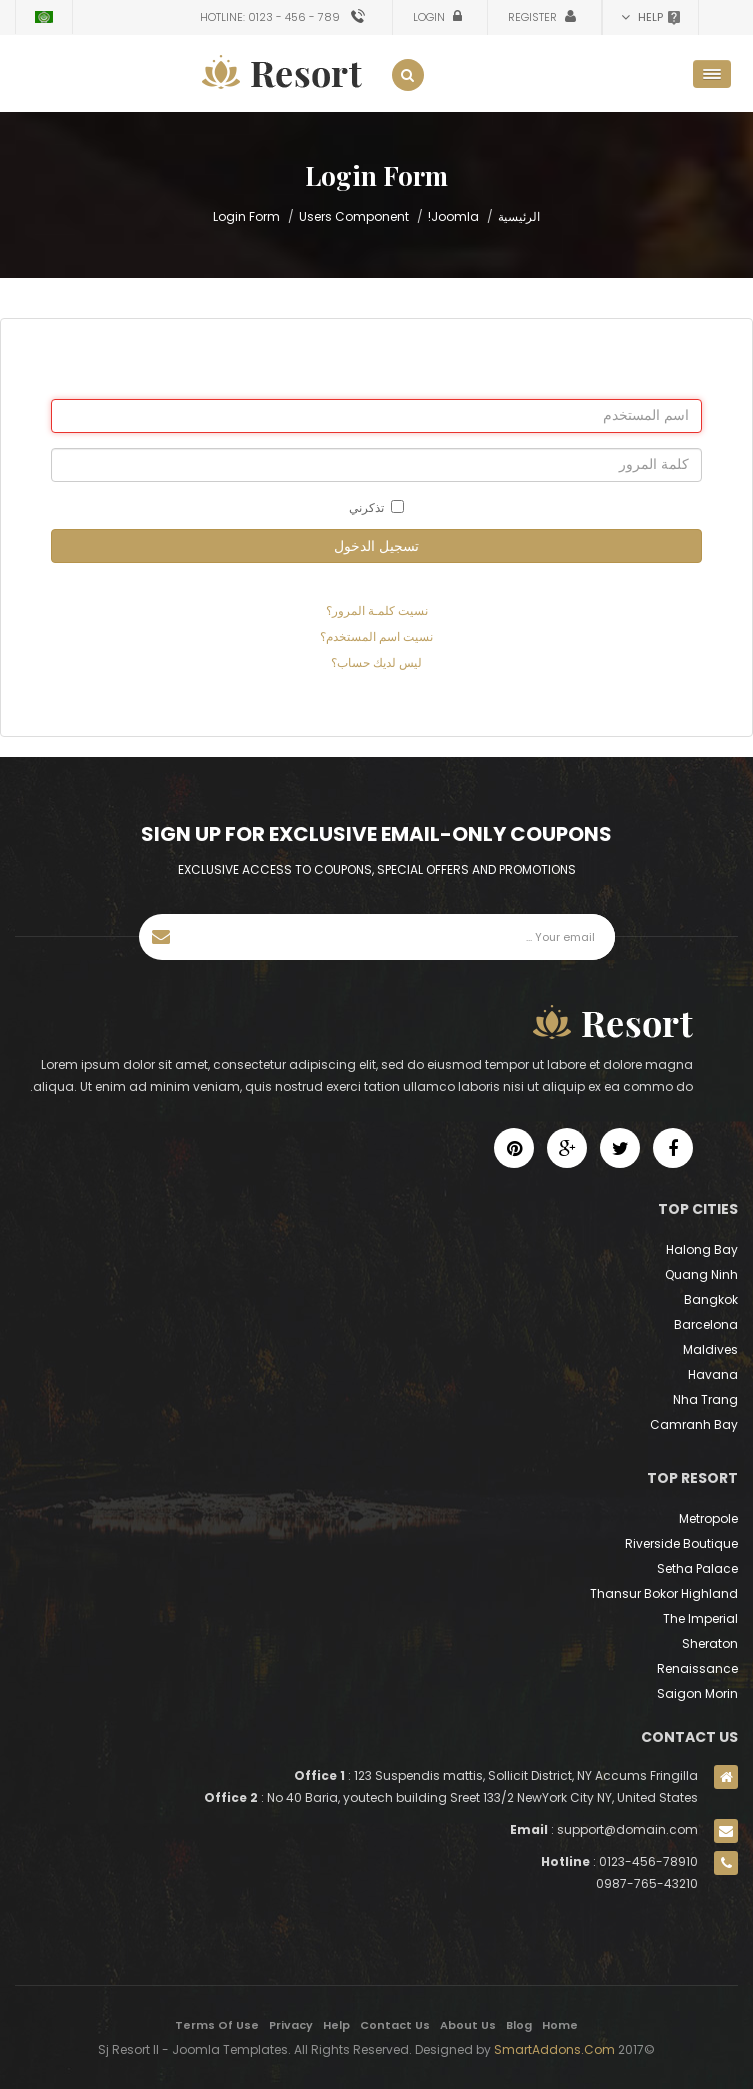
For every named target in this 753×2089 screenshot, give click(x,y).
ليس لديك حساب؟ (376, 662)
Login (430, 17)
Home (560, 2025)
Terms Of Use (217, 2025)
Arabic (44, 17)
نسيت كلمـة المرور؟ (377, 610)
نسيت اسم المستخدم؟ (376, 636)
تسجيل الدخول (376, 546)
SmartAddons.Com (554, 2049)
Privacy (291, 2025)
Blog (519, 2025)
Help (336, 2025)
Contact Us (395, 2025)
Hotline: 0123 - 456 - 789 (270, 17)
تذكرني (376, 507)
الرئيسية (519, 216)
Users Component (354, 216)
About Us (468, 2025)
